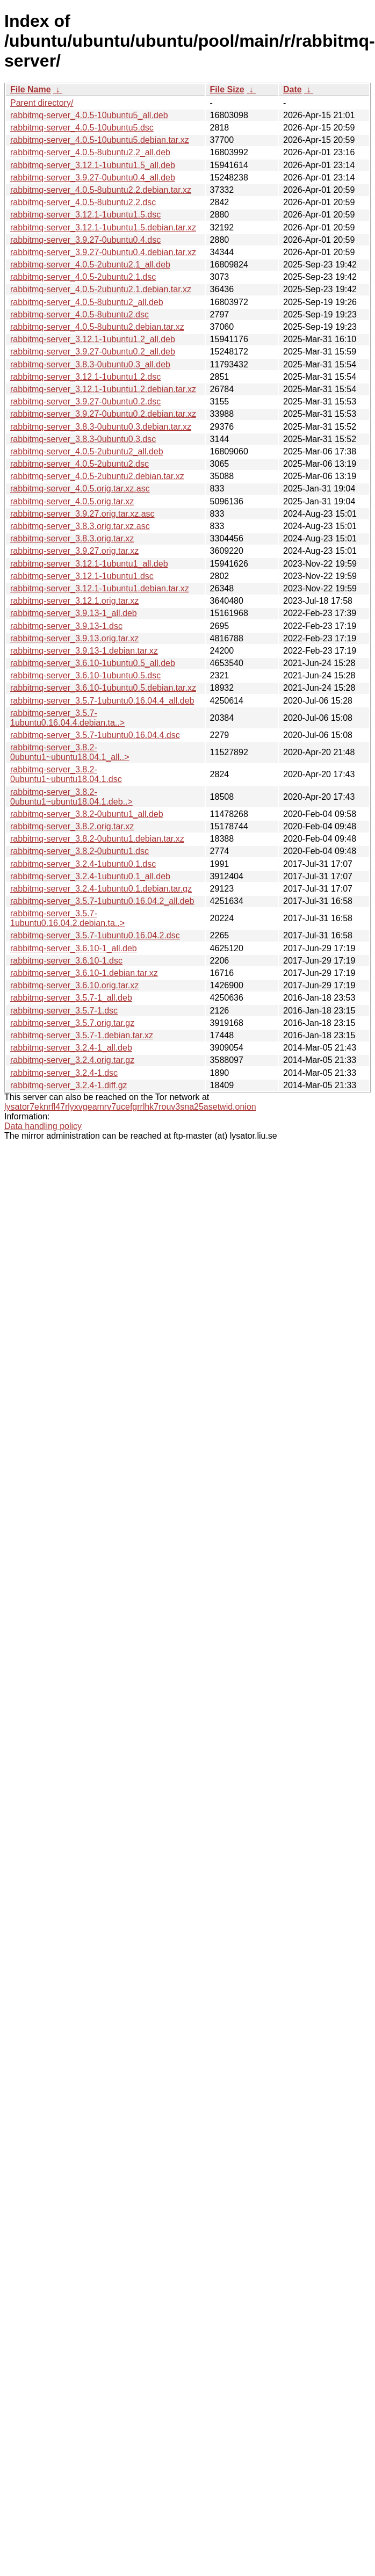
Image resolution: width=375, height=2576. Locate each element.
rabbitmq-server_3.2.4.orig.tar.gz (72, 1060)
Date (292, 89)
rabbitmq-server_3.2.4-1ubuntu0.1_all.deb (90, 876)
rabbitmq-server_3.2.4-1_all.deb (71, 1047)
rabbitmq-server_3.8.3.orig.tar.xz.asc (80, 526)
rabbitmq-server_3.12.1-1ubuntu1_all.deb (89, 563)
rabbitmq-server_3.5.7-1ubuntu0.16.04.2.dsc (95, 935)
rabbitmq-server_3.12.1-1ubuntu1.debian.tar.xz (99, 588)
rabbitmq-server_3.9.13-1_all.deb (73, 613)
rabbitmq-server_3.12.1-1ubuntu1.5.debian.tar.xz (103, 227)
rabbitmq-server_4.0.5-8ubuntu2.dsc (79, 314)
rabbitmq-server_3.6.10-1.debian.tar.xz (84, 973)
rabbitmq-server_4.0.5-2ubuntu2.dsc (79, 463)
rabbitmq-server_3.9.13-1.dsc (66, 626)
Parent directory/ (41, 102)
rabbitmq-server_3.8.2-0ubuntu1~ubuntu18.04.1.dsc (66, 774)
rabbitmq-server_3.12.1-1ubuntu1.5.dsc (85, 214)
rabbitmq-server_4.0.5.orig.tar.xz (72, 501)
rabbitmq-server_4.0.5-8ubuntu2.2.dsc (83, 202)
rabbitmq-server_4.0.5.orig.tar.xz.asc (80, 488)
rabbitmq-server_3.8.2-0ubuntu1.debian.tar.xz (97, 838)
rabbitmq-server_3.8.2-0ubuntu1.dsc (79, 851)
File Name (30, 89)
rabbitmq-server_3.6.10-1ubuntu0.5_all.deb (92, 663)
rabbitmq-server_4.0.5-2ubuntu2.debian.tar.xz (97, 476)
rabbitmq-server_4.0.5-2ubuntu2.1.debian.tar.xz (100, 289)
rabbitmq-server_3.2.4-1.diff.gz (68, 1085)
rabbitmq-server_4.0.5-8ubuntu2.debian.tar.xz (97, 326)
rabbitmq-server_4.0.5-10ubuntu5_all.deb (89, 115)
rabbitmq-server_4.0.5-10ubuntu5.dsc (82, 127)
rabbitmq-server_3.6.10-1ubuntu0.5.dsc (85, 675)
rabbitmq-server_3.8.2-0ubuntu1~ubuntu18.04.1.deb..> (71, 796)
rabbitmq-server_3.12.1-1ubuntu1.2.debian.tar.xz (103, 389)
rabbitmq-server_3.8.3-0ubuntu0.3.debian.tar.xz (100, 426)
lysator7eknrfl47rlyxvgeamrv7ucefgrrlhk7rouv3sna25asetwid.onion (130, 1106)
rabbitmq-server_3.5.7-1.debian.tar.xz (81, 1035)
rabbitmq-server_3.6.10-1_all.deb (73, 948)
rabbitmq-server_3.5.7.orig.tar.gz (72, 1022)
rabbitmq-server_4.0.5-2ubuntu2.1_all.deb (90, 264)
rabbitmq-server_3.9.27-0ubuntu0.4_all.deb (92, 177)
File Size (227, 89)
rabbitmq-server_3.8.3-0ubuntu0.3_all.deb (90, 364)
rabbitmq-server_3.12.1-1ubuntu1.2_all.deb (92, 339)
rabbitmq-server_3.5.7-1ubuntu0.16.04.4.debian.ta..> (67, 717)
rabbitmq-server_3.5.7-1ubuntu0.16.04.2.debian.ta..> (67, 918)
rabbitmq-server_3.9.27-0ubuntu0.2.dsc (85, 401)
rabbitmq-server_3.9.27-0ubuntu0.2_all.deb (92, 351)
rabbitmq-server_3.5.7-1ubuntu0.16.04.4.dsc (95, 735)
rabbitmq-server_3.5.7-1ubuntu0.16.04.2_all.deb (102, 901)
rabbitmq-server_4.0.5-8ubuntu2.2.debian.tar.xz (100, 189)
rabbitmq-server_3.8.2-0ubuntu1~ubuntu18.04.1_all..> (69, 752)
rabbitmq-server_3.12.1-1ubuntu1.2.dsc (85, 376)
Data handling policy (43, 1126)
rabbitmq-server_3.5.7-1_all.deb (71, 997)
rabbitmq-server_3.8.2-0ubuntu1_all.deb (86, 814)
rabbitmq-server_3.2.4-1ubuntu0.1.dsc (83, 864)
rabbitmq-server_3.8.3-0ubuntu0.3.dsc (83, 439)
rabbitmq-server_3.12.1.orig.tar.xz (74, 600)
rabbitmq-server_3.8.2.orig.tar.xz (72, 826)
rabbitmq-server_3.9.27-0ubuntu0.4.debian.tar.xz (103, 252)
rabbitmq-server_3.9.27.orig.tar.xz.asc (82, 513)
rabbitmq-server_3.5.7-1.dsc (64, 1010)
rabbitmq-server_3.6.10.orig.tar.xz (74, 985)
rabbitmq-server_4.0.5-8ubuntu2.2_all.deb (90, 152)
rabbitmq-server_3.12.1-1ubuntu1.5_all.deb (92, 165)
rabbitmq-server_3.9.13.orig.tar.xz (74, 638)
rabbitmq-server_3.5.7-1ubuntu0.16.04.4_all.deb (102, 700)
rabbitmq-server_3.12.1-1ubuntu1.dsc (82, 576)
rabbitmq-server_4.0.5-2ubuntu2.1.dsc (83, 276)
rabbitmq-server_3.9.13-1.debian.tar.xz (84, 650)
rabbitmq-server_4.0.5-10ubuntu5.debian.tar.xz (99, 139)
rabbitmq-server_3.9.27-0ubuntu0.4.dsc (85, 239)
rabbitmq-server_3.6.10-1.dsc (66, 960)
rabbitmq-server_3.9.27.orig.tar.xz (74, 550)
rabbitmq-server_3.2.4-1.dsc (64, 1072)
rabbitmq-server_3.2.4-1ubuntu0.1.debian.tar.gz (101, 888)
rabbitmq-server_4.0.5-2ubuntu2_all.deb (86, 451)
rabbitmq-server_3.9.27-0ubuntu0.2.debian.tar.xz (103, 413)
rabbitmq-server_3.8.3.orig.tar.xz (72, 538)
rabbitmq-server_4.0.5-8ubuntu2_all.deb (86, 302)
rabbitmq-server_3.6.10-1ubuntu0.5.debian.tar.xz (103, 687)
